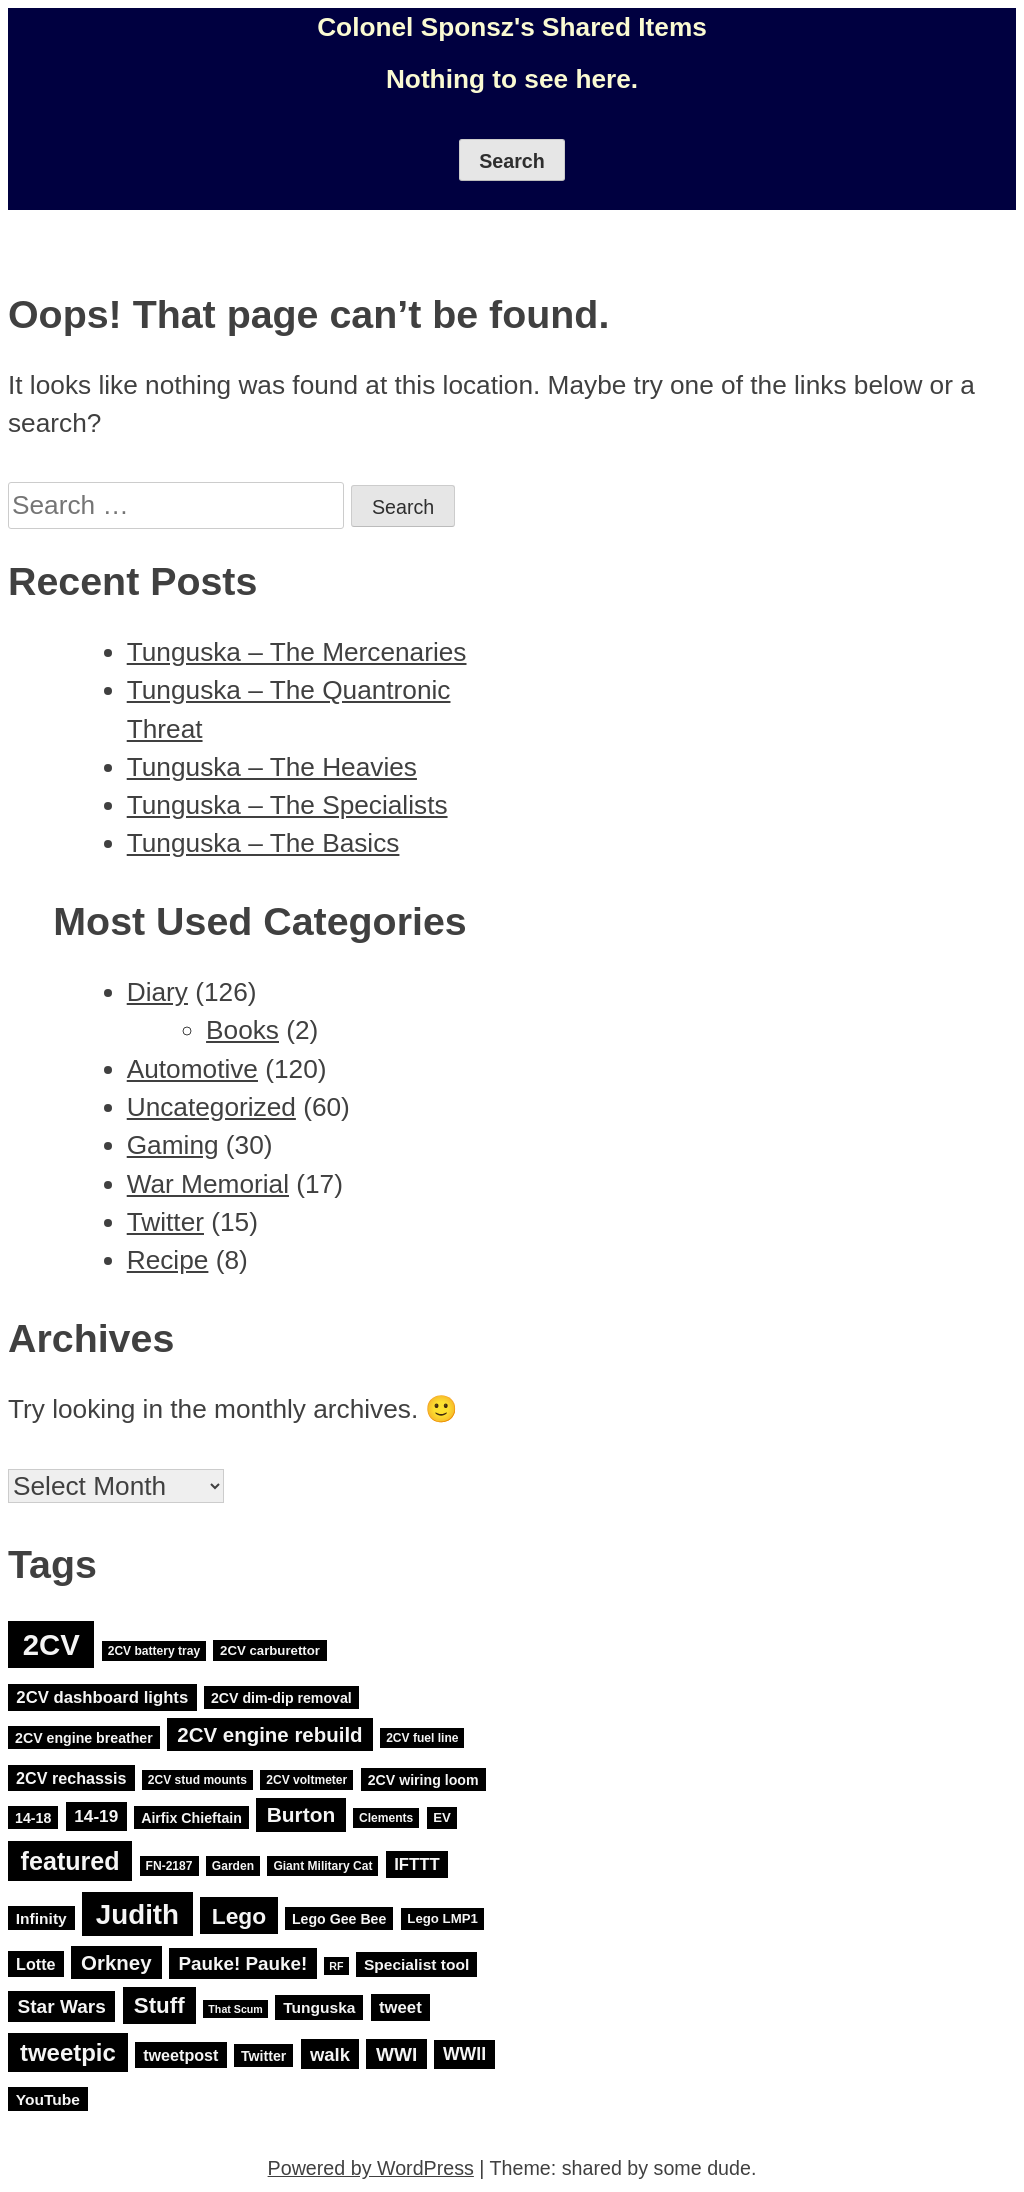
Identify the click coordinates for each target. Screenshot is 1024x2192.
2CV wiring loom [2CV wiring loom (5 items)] (423, 1779)
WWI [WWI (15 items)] (396, 2054)
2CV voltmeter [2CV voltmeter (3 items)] (306, 1780)
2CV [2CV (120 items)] (51, 1644)
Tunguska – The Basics (263, 843)
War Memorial (208, 1184)
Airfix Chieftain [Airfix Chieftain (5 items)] (191, 1817)
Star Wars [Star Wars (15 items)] (62, 2006)
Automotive (192, 1069)
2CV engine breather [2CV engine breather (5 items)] (84, 1737)
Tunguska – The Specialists (287, 805)
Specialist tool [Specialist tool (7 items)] (416, 1964)
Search (512, 161)
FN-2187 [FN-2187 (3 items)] (169, 1866)
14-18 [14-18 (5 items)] (33, 1817)
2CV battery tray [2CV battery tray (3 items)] (154, 1651)
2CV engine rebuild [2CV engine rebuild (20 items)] (269, 1734)
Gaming (173, 1145)
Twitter (165, 1222)
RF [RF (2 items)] (336, 1966)
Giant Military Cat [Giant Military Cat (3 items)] (322, 1866)
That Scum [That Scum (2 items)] (235, 2009)
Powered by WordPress (371, 2168)
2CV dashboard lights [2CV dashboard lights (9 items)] (102, 1697)
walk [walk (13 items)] (330, 2054)
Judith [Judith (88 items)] (137, 1913)
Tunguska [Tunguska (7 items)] (319, 2007)
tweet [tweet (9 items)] (400, 2007)
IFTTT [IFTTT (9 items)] (417, 1864)
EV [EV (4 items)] (442, 1817)
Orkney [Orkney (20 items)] (116, 1962)
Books (242, 1030)
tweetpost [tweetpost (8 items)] (180, 2055)
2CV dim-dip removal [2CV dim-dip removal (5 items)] (281, 1698)
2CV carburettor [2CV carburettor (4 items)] (270, 1650)
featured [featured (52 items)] (70, 1861)
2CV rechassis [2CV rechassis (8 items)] (71, 1778)
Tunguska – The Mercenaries (297, 652)
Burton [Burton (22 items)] (301, 1814)
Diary (157, 992)
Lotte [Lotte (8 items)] (35, 1964)
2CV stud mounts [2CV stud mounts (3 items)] (197, 1780)
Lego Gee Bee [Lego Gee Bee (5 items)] (339, 1918)
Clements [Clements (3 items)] (386, 1818)
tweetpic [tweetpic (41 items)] (68, 2052)
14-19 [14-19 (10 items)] (96, 1816)
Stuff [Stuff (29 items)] (159, 2005)
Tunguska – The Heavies (272, 767)
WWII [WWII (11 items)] (464, 2055)
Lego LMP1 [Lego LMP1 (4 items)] (442, 1918)
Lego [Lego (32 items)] (239, 1915)
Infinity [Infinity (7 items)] (41, 1917)
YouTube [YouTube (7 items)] (48, 2099)
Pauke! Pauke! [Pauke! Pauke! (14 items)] (243, 1963)
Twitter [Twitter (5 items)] (263, 2056)
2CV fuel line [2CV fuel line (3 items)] (422, 1738)
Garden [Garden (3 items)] (233, 1866)
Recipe (168, 1260)
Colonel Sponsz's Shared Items (512, 27)
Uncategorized (211, 1107)
